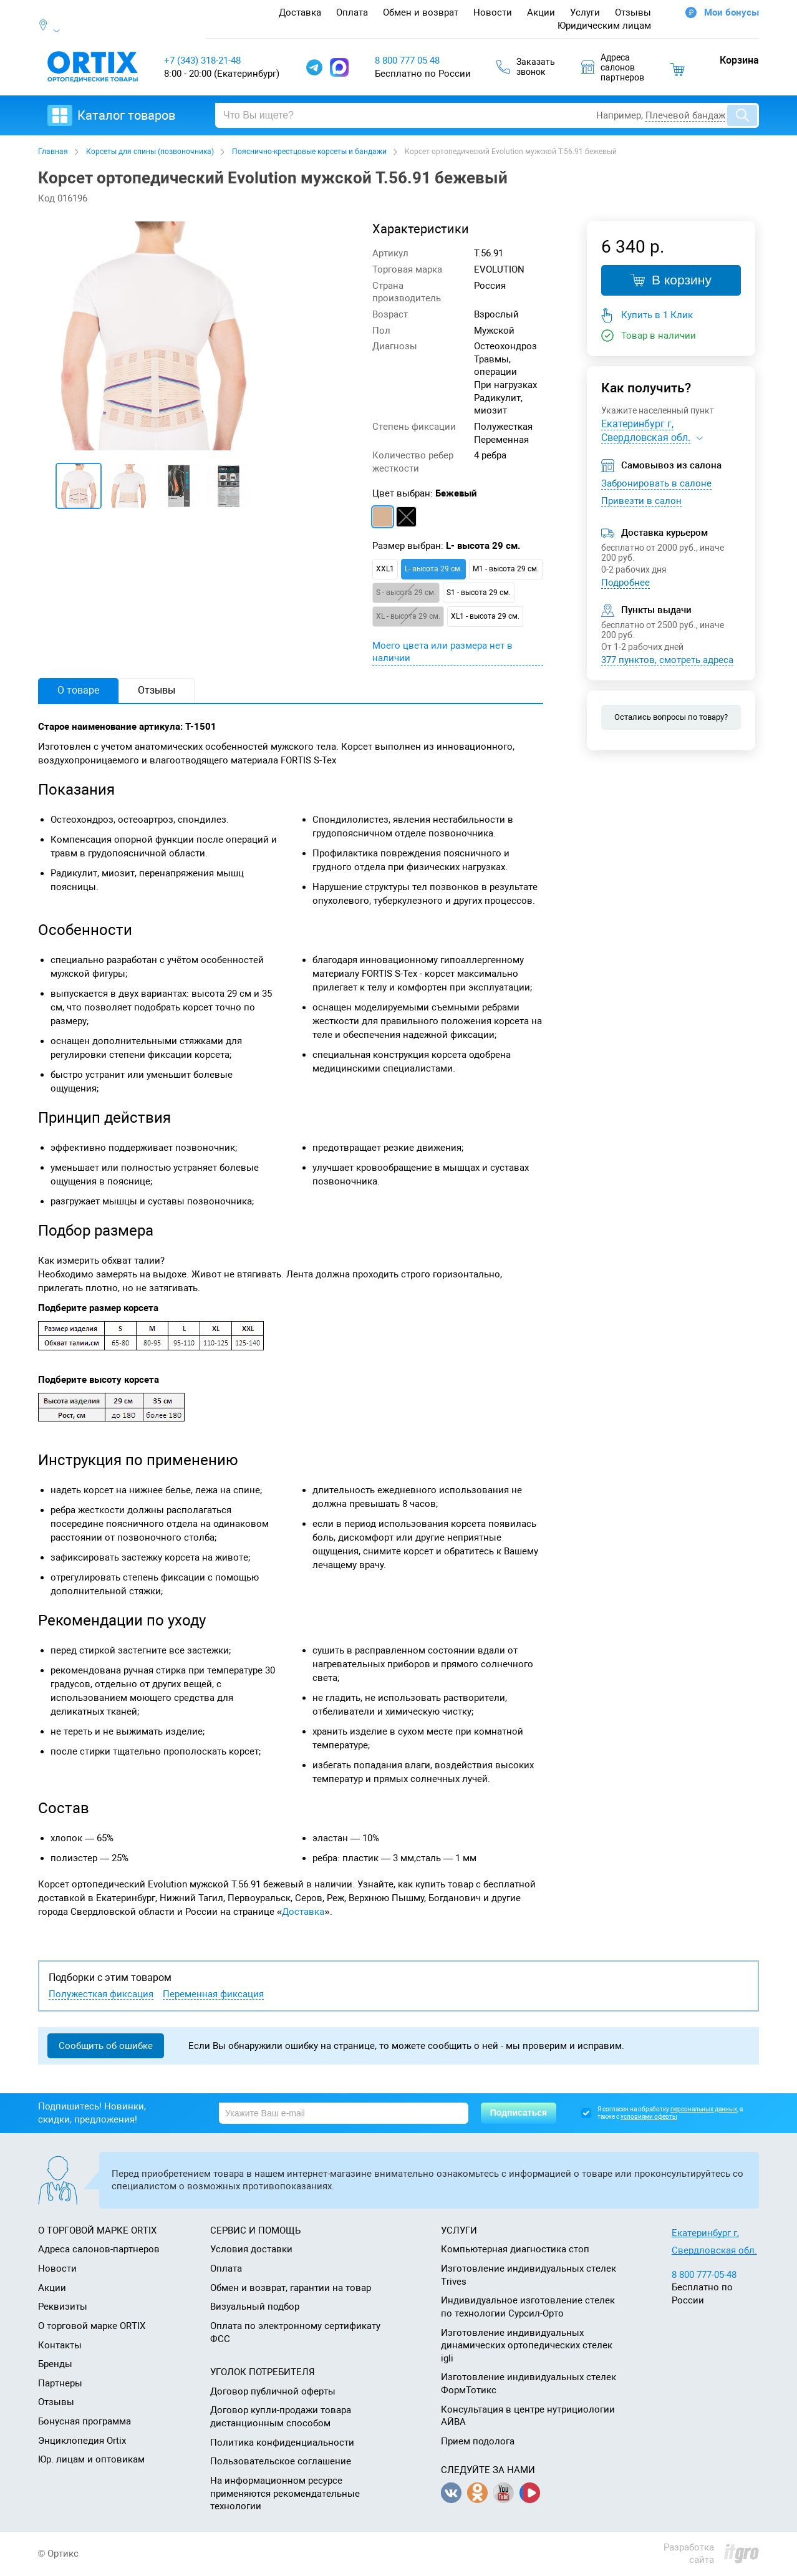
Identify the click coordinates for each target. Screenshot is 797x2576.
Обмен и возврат (420, 12)
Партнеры (60, 2383)
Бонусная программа (84, 2421)
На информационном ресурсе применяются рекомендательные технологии (285, 2493)
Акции (541, 12)
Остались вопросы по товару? (671, 717)
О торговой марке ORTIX (91, 2325)
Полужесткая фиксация (101, 1994)
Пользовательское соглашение (280, 2461)
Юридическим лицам (604, 25)
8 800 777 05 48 (407, 60)
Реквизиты (62, 2306)
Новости (492, 12)
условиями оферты (649, 2116)
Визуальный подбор (254, 2306)
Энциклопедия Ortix (82, 2440)
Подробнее (625, 582)
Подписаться (519, 2113)
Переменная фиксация (213, 1994)
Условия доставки (251, 2249)
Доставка (300, 12)
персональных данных (703, 2109)
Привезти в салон (641, 500)
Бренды (55, 2364)
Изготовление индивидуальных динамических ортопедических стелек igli (526, 2345)
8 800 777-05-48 (704, 2274)
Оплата (352, 12)
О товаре (78, 690)
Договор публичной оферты (273, 2391)
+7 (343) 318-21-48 (202, 60)
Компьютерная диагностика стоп (515, 2249)
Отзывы (633, 12)
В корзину (671, 280)
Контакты (60, 2345)
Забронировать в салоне (656, 483)
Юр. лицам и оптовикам (91, 2459)
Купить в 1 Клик (657, 315)
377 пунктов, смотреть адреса (667, 660)
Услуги (585, 12)
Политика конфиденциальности (282, 2442)
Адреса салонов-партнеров (99, 2249)
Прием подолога (477, 2441)
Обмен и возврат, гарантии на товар (290, 2287)
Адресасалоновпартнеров (612, 67)
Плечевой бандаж (685, 115)
